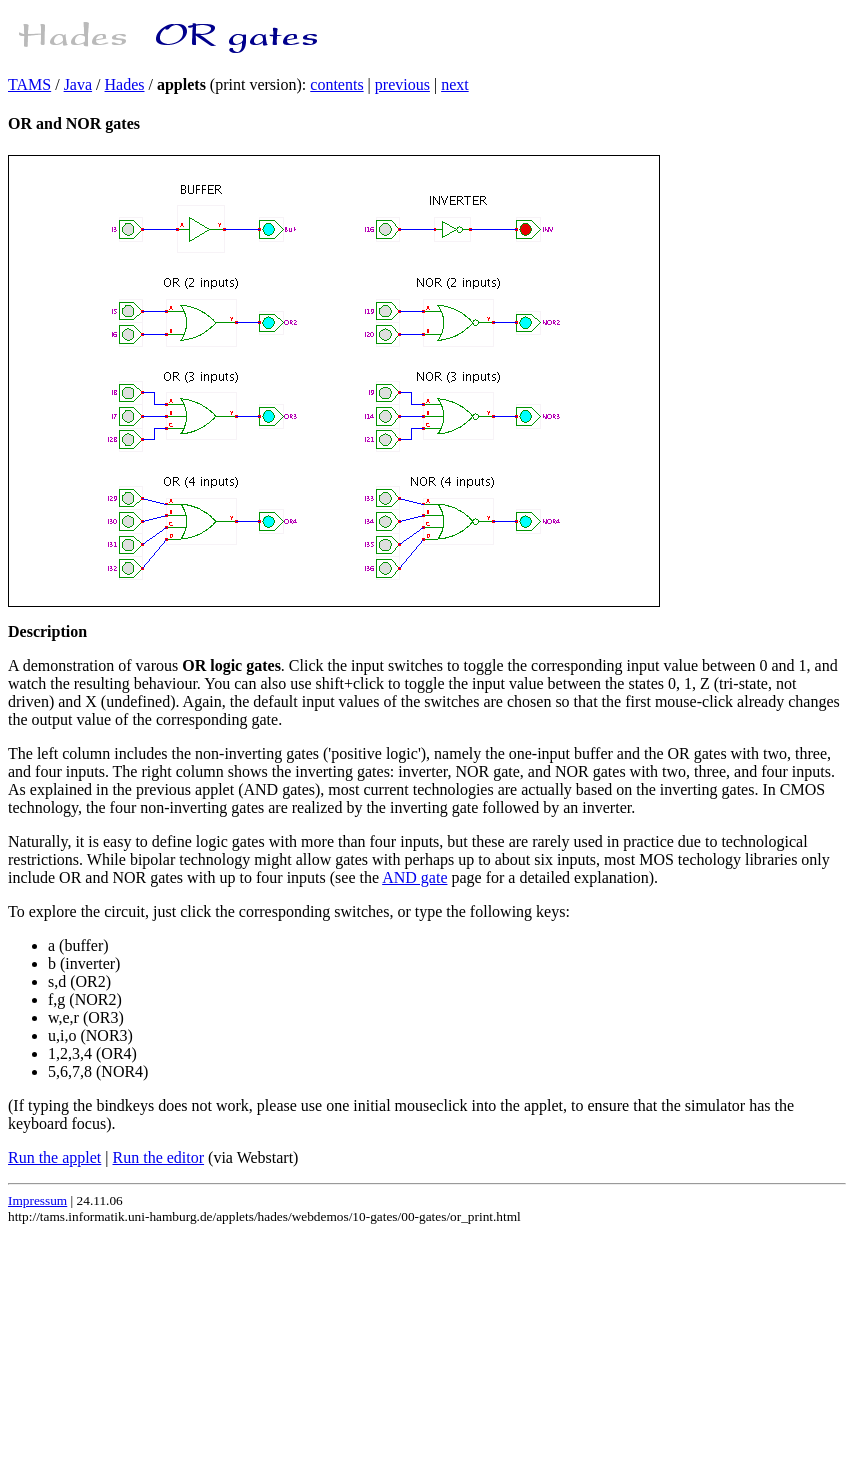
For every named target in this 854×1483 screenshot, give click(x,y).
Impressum (37, 1200)
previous (402, 84)
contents (336, 84)
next (455, 84)
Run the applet (54, 1157)
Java (78, 84)
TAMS (29, 84)
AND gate (414, 877)
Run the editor (159, 1157)
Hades (125, 84)
